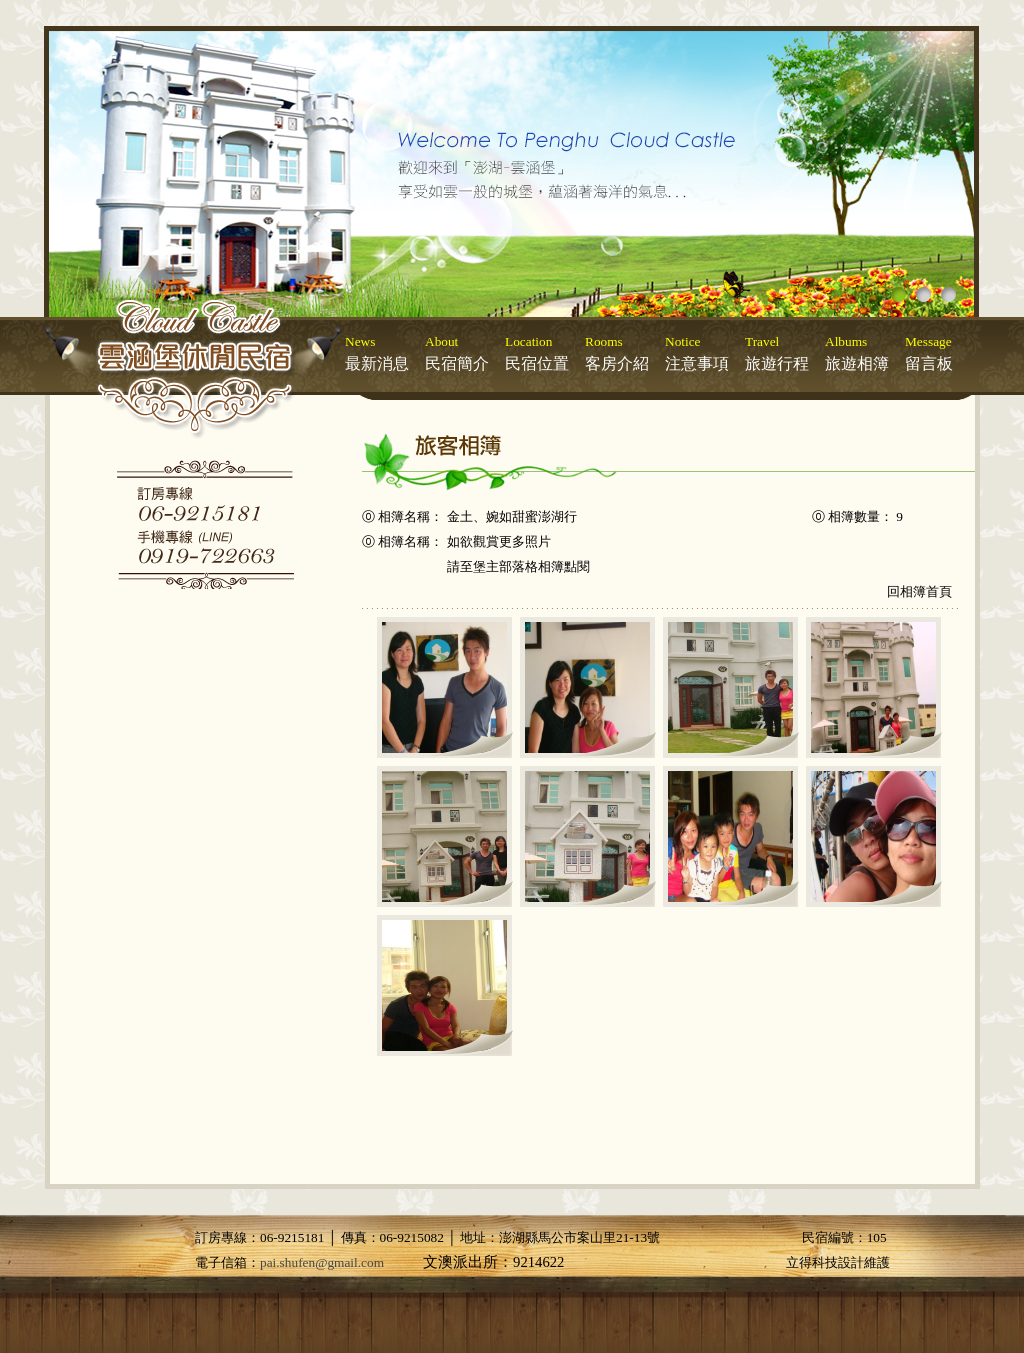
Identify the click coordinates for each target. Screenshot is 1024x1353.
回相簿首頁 (919, 591)
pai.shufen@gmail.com (322, 1262)
